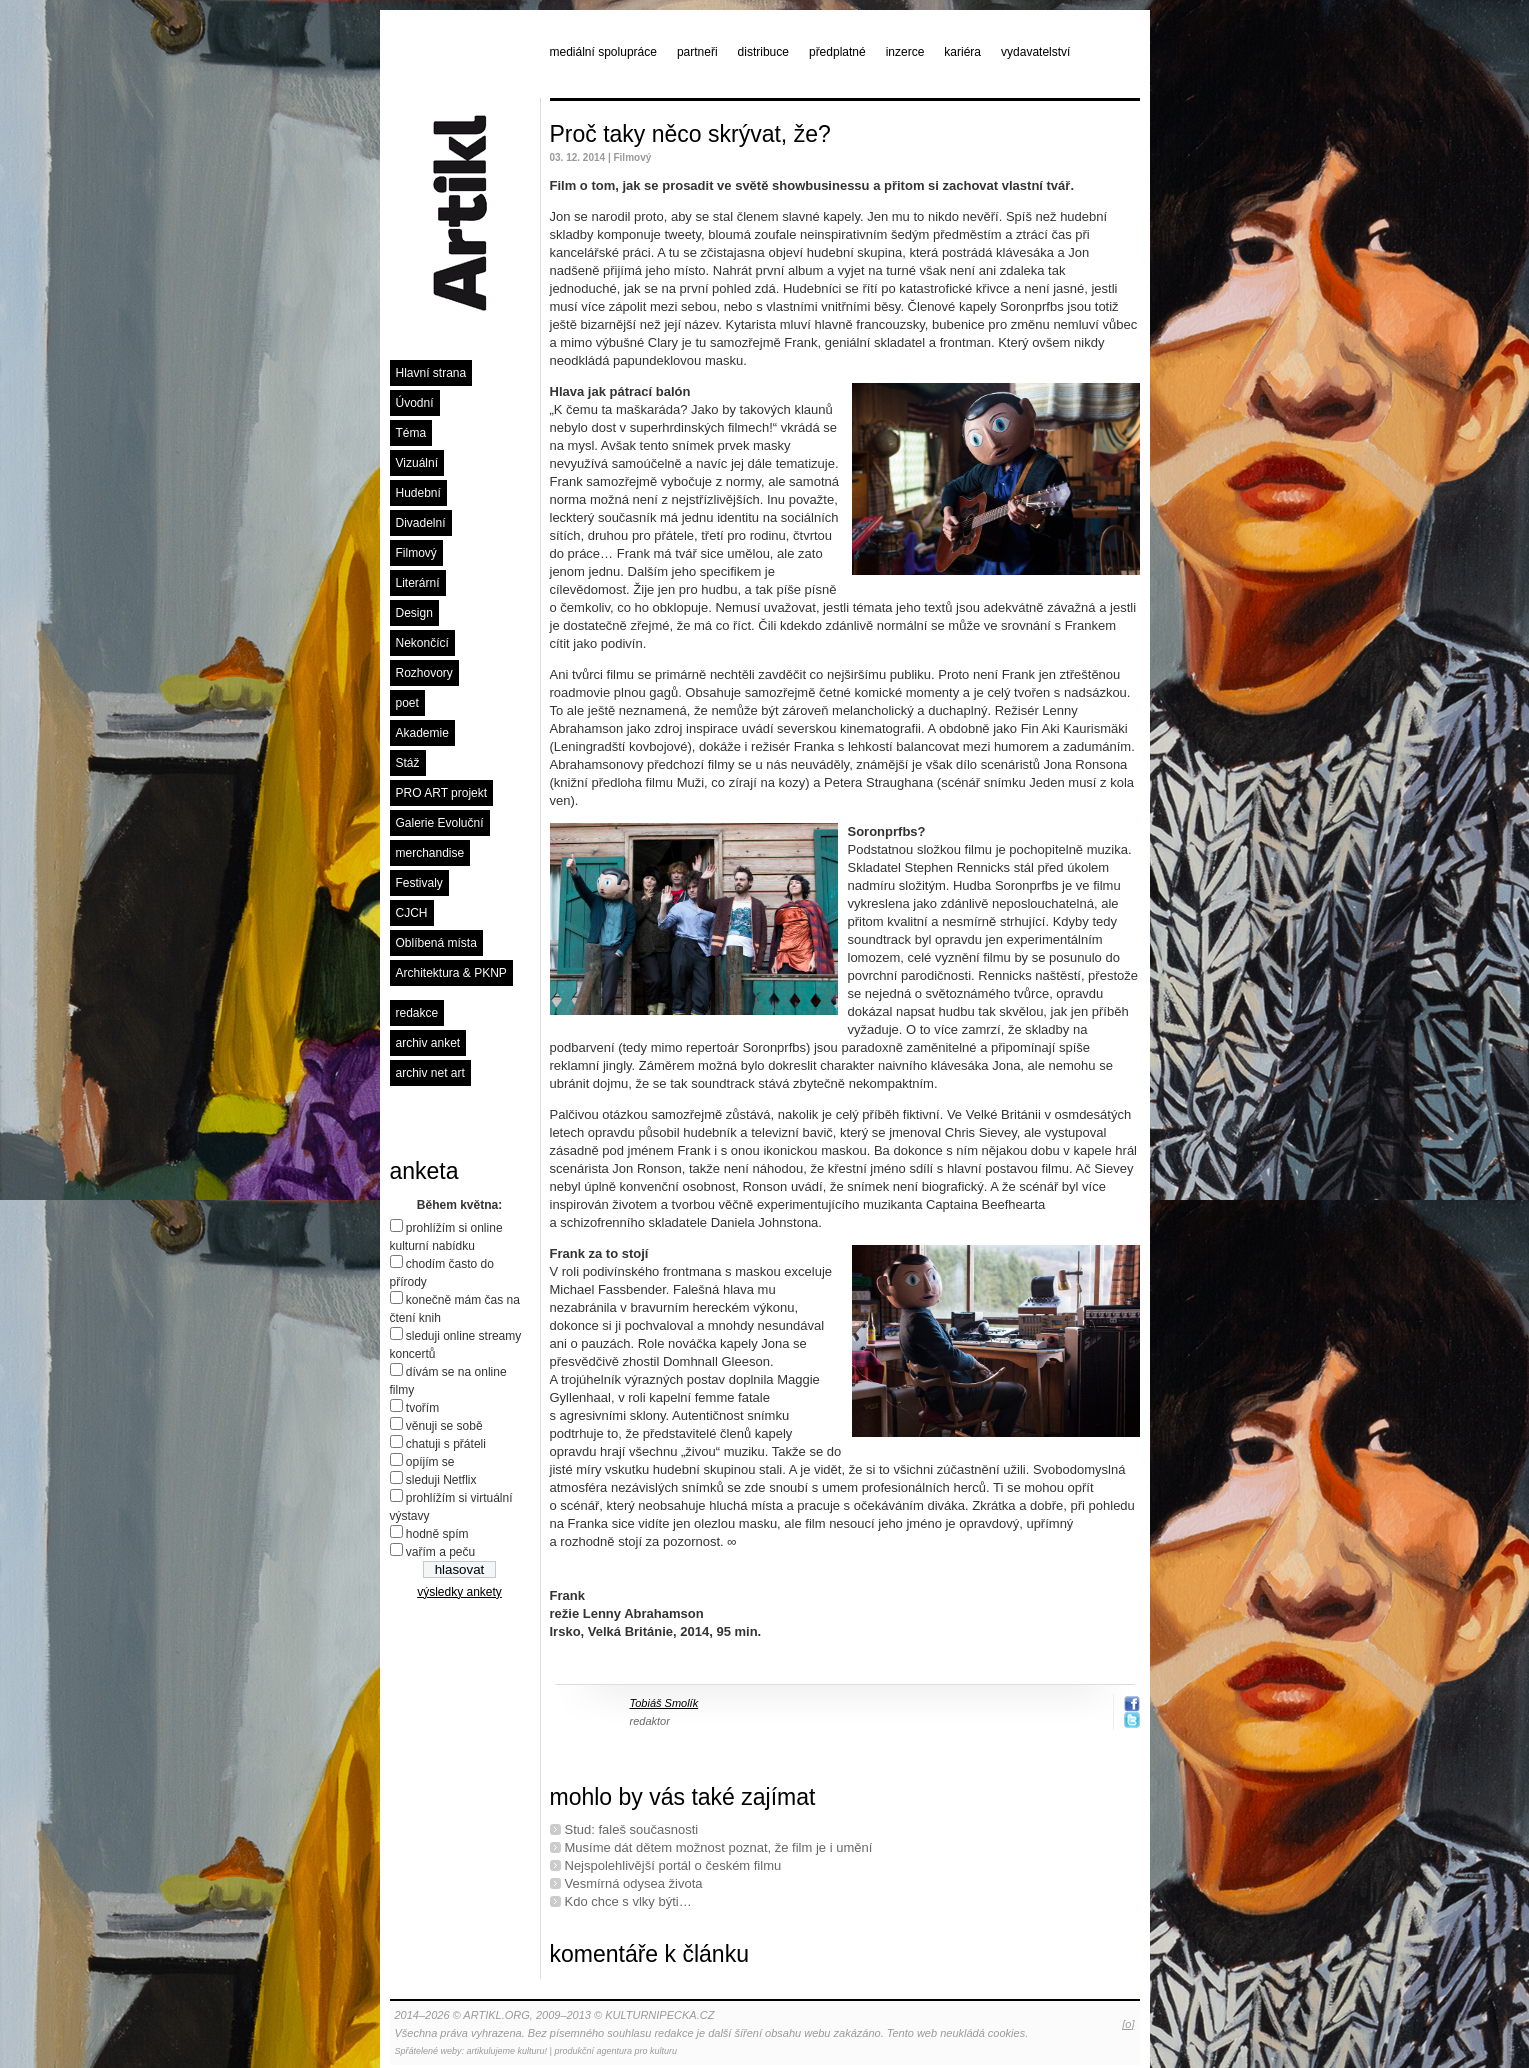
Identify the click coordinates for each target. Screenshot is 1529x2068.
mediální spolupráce (603, 52)
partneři (697, 52)
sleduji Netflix (441, 1480)
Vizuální (417, 463)
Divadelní (421, 523)
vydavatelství (1035, 52)
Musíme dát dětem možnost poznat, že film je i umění (719, 1847)
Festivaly (419, 883)
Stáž (408, 763)
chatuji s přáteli (446, 1444)
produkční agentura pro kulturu (615, 2051)
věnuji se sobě (444, 1426)
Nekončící (422, 643)
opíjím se (430, 1462)
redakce (417, 1013)
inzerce (905, 52)
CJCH (412, 913)
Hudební (418, 493)
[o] (1128, 2024)
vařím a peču (440, 1552)
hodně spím (437, 1534)
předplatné (837, 52)
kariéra (962, 52)
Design (414, 613)
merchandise (430, 853)
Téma (411, 433)
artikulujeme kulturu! (507, 2051)
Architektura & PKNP (451, 973)
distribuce (763, 52)
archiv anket (428, 1043)
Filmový (416, 553)
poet (407, 703)
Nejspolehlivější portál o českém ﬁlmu (673, 1865)
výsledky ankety (459, 1592)
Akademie (422, 733)
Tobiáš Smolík (664, 1703)
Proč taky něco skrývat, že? (690, 134)
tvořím (422, 1408)
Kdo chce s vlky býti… (628, 1901)
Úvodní (415, 403)
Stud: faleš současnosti (632, 1829)
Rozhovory (424, 673)
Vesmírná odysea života (634, 1883)
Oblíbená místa (436, 943)
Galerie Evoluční (440, 823)
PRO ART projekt (442, 793)
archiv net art (430, 1073)
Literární (418, 583)
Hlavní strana (431, 373)
